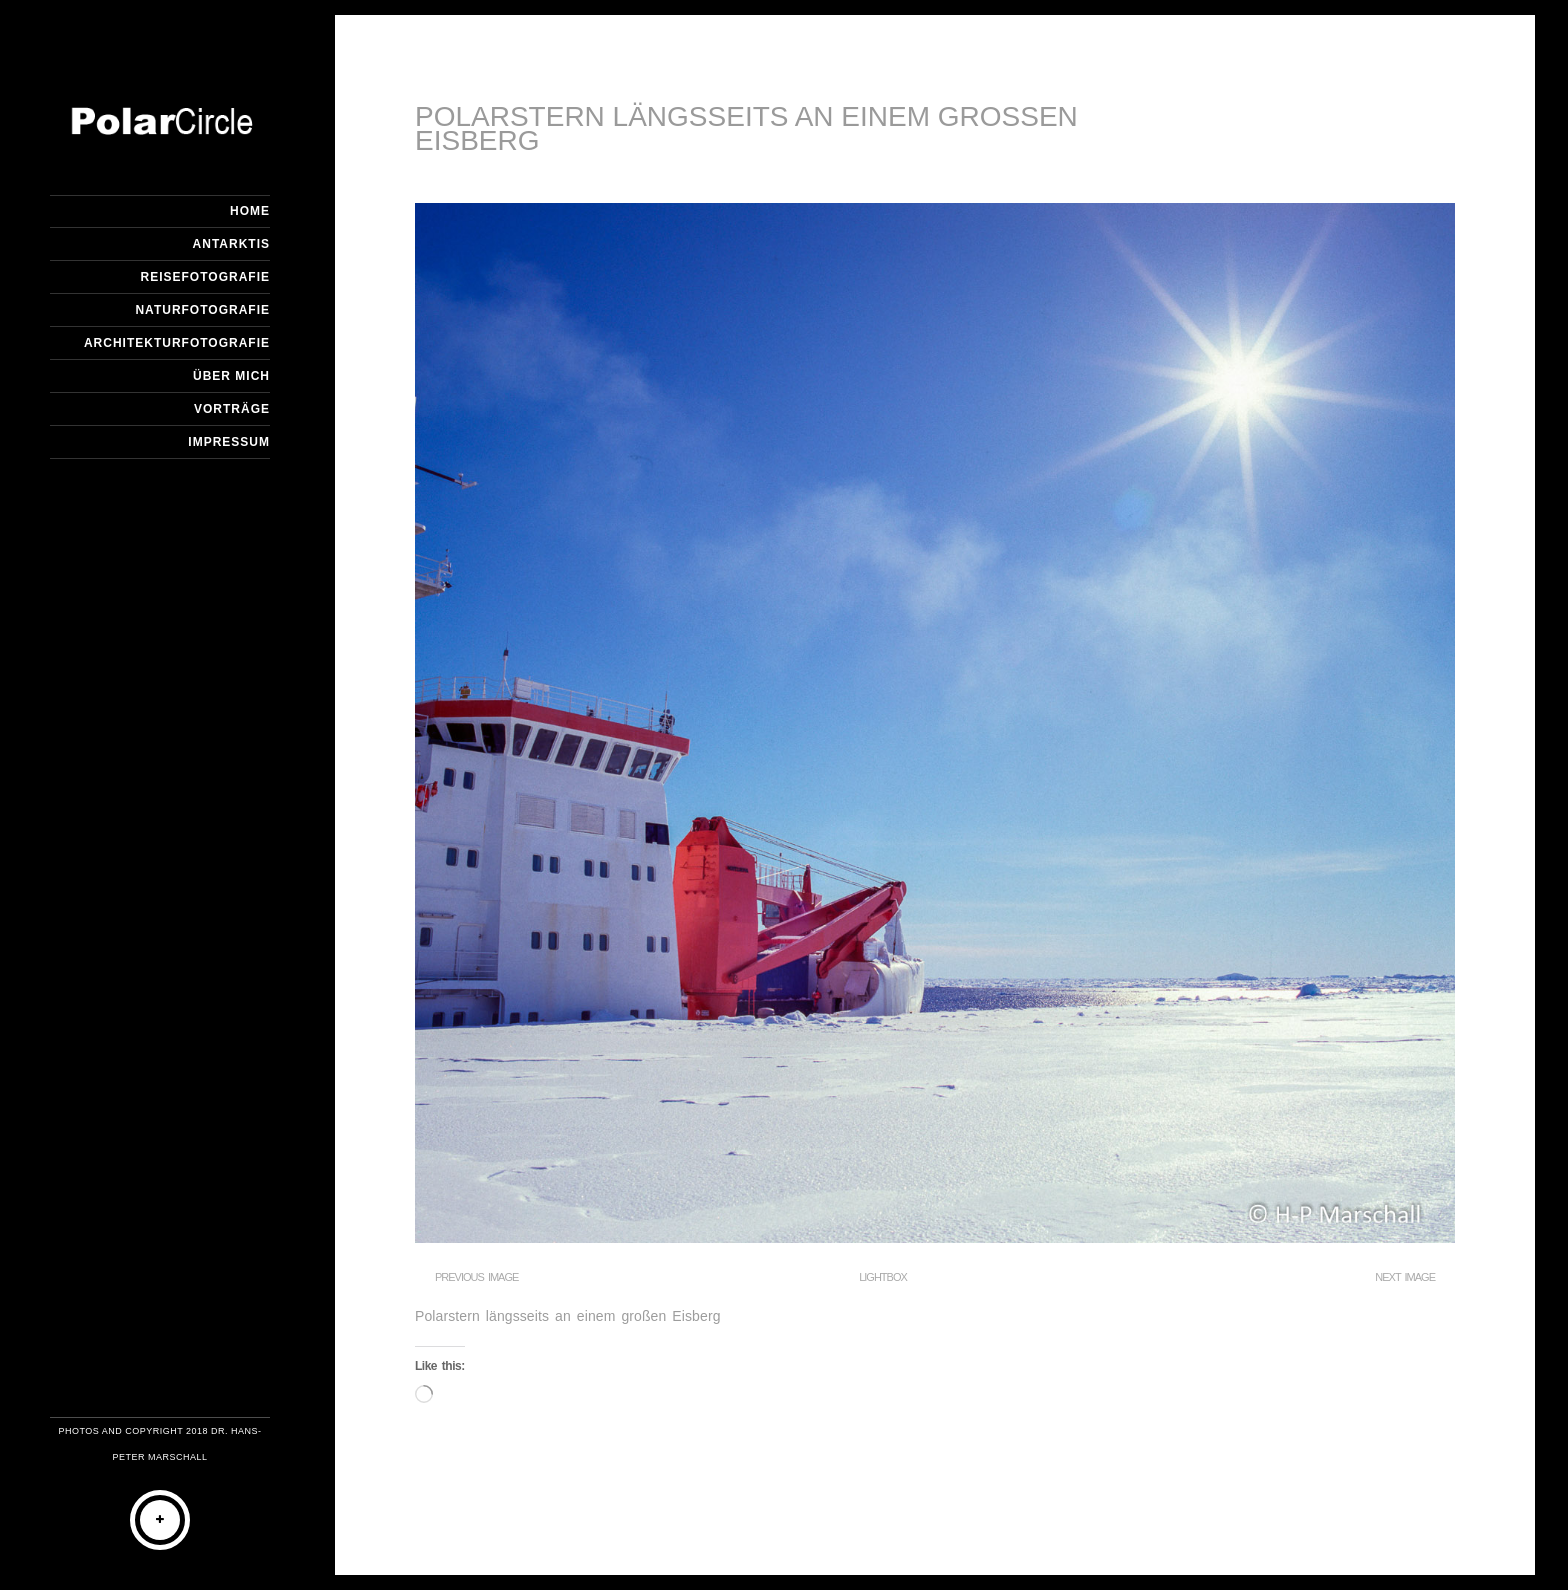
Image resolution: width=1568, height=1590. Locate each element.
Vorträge (232, 409)
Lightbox (883, 1277)
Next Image (1405, 1277)
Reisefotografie (205, 277)
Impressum (229, 442)
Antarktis (231, 244)
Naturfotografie (202, 310)
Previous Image (476, 1277)
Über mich (231, 376)
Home (250, 211)
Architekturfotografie (177, 343)
